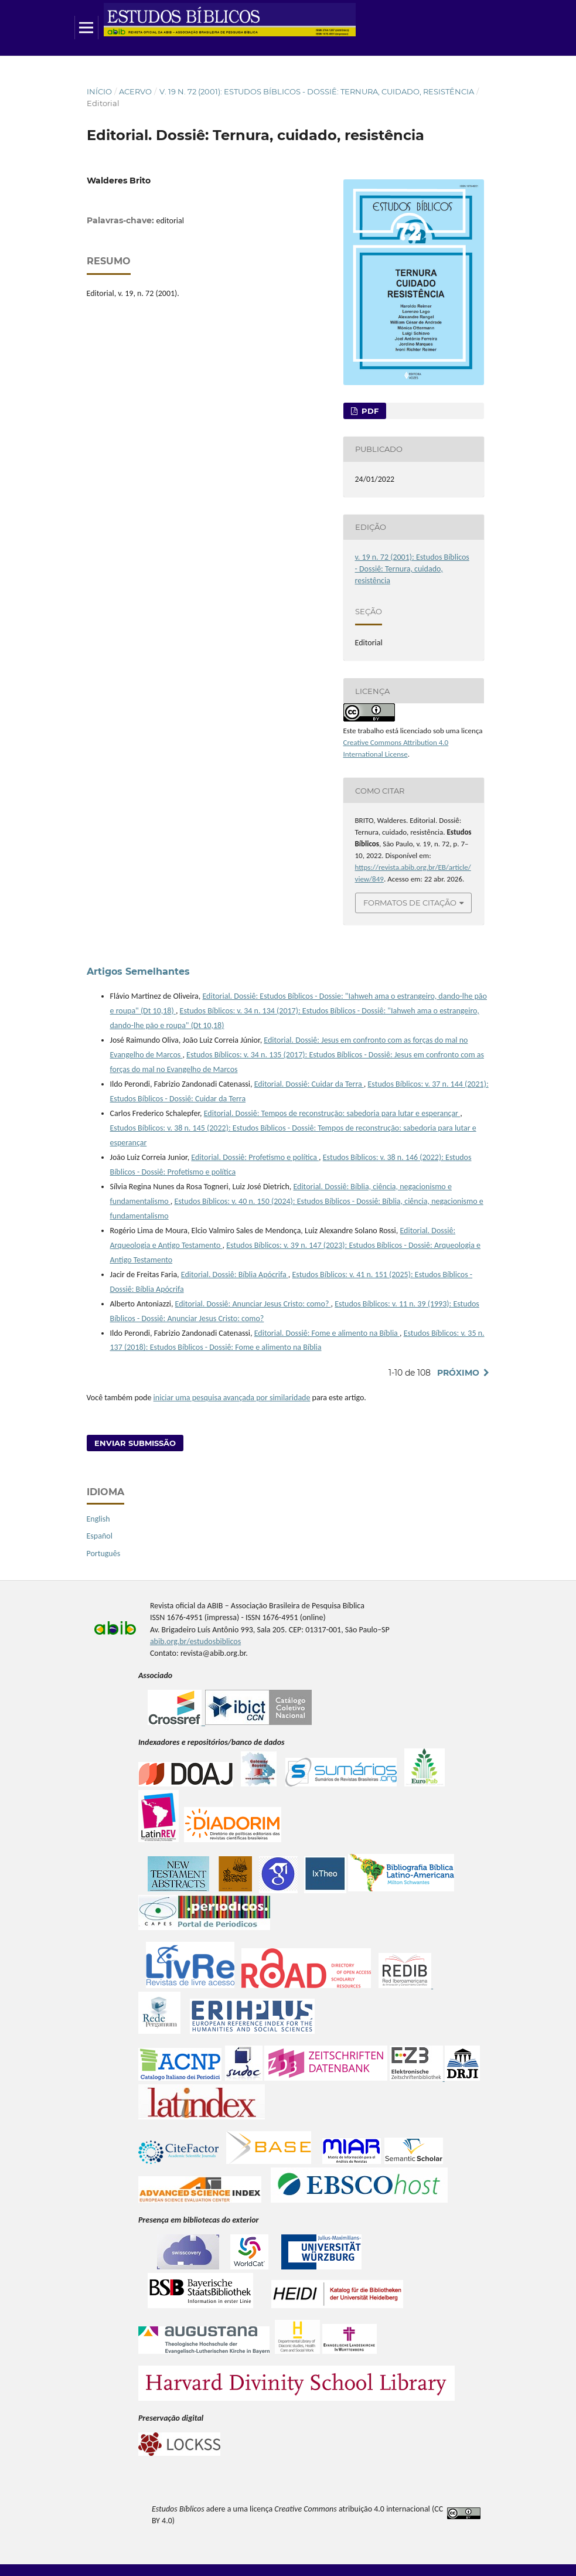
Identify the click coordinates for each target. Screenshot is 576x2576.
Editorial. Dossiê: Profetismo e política (255, 1157)
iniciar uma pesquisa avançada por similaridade (232, 1398)
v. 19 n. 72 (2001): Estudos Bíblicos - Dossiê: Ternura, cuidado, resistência (316, 91)
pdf (369, 411)
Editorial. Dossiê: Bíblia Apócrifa (234, 1275)
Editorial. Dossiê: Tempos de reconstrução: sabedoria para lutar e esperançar (332, 1113)
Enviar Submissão (135, 1443)
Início (99, 91)
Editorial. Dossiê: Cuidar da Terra (309, 1084)
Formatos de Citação (409, 902)
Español (100, 1536)
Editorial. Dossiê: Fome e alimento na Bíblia (327, 1333)
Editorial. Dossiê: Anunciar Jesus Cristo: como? (253, 1304)
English (98, 1519)
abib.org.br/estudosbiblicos (195, 1641)
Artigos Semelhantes (138, 971)
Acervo (135, 91)
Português (104, 1553)
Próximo (458, 1372)
